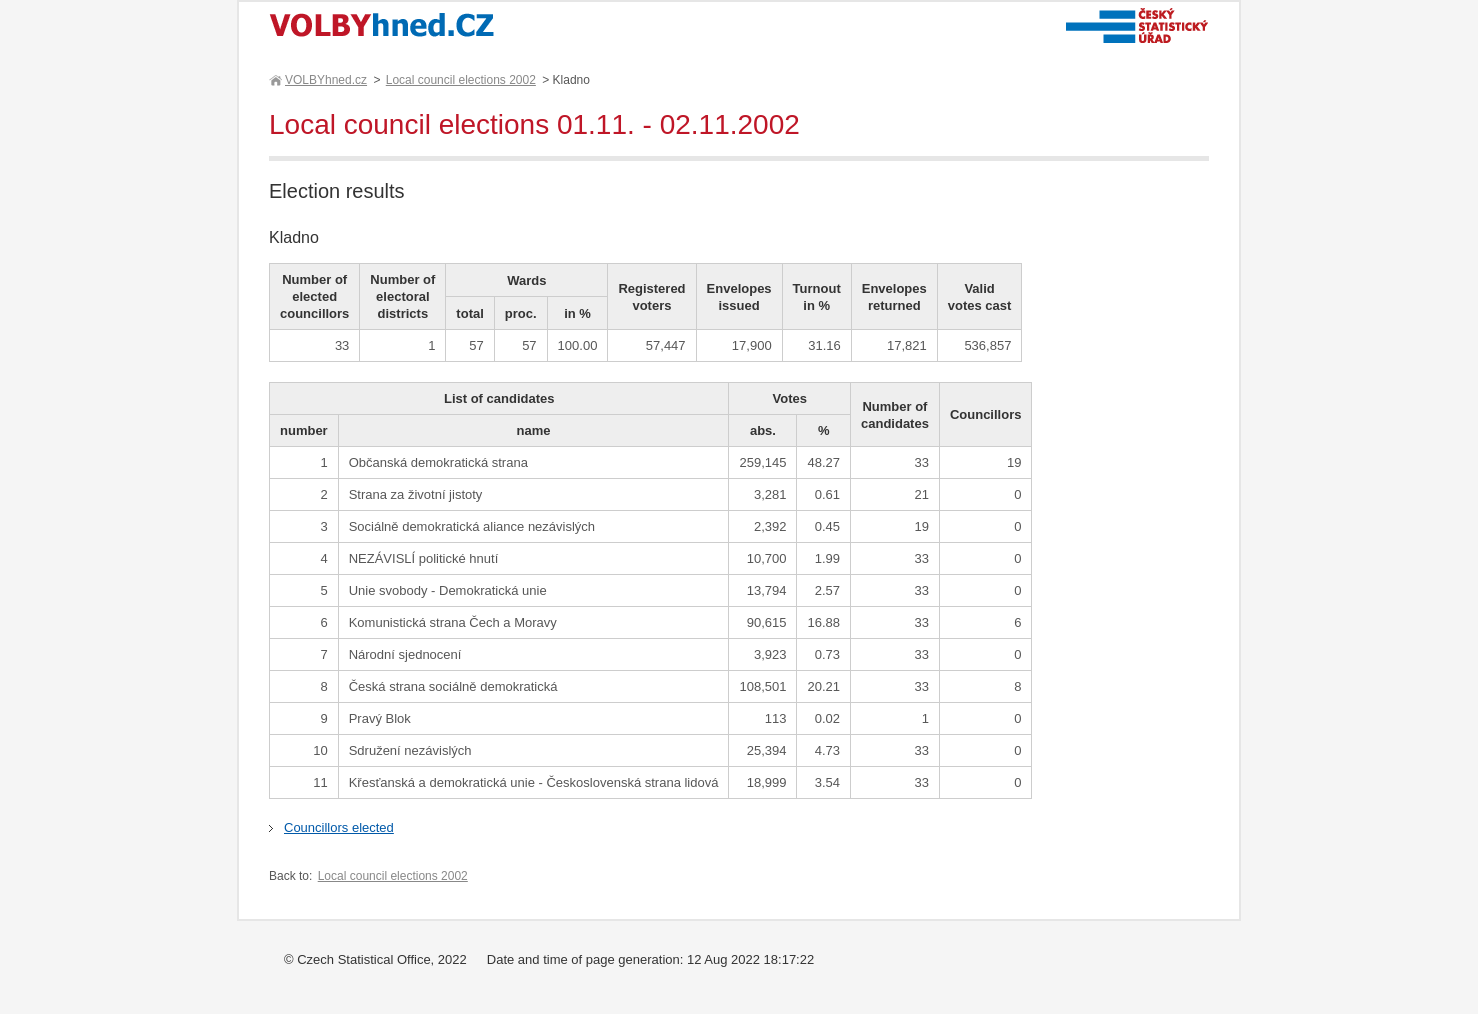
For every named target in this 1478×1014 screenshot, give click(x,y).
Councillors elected (339, 827)
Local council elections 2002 (461, 80)
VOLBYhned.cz (325, 80)
